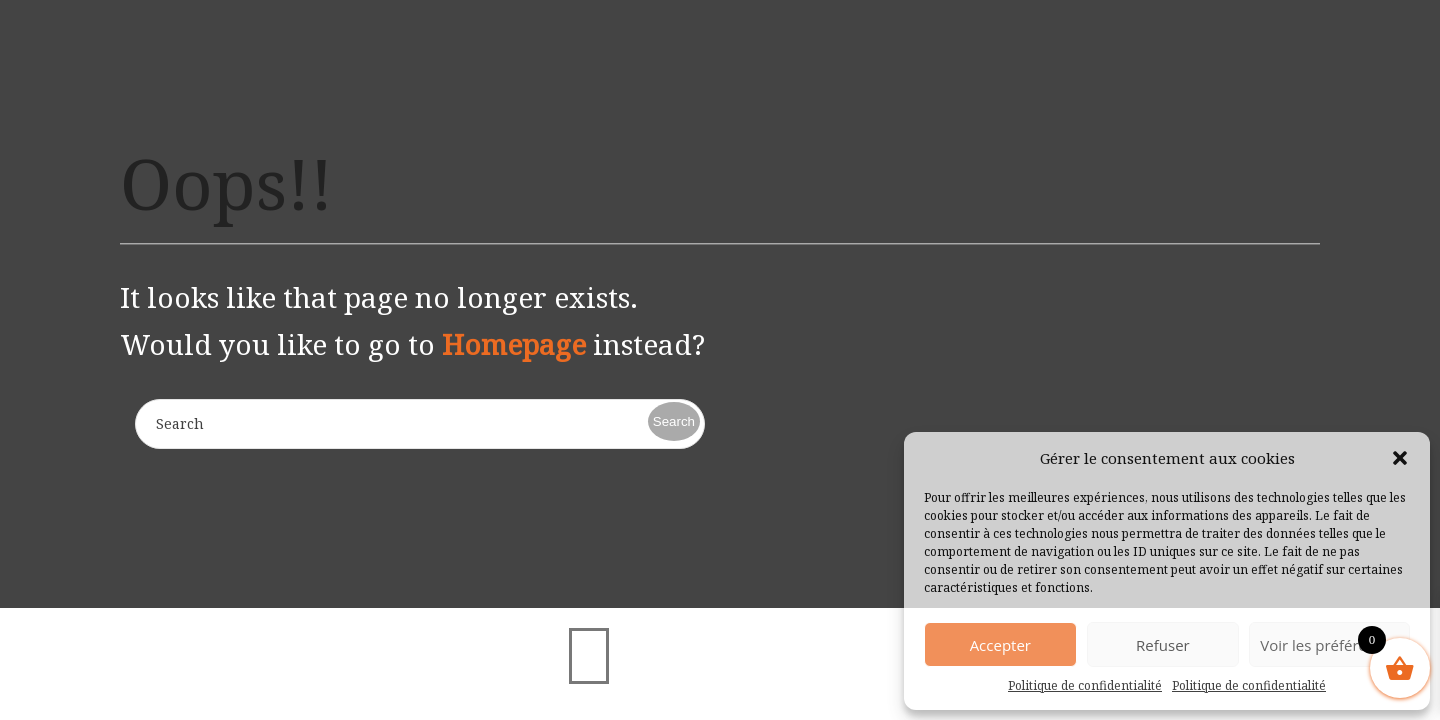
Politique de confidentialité (1085, 685)
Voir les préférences (1329, 645)
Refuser (1163, 645)
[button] (1400, 458)
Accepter (1000, 645)
